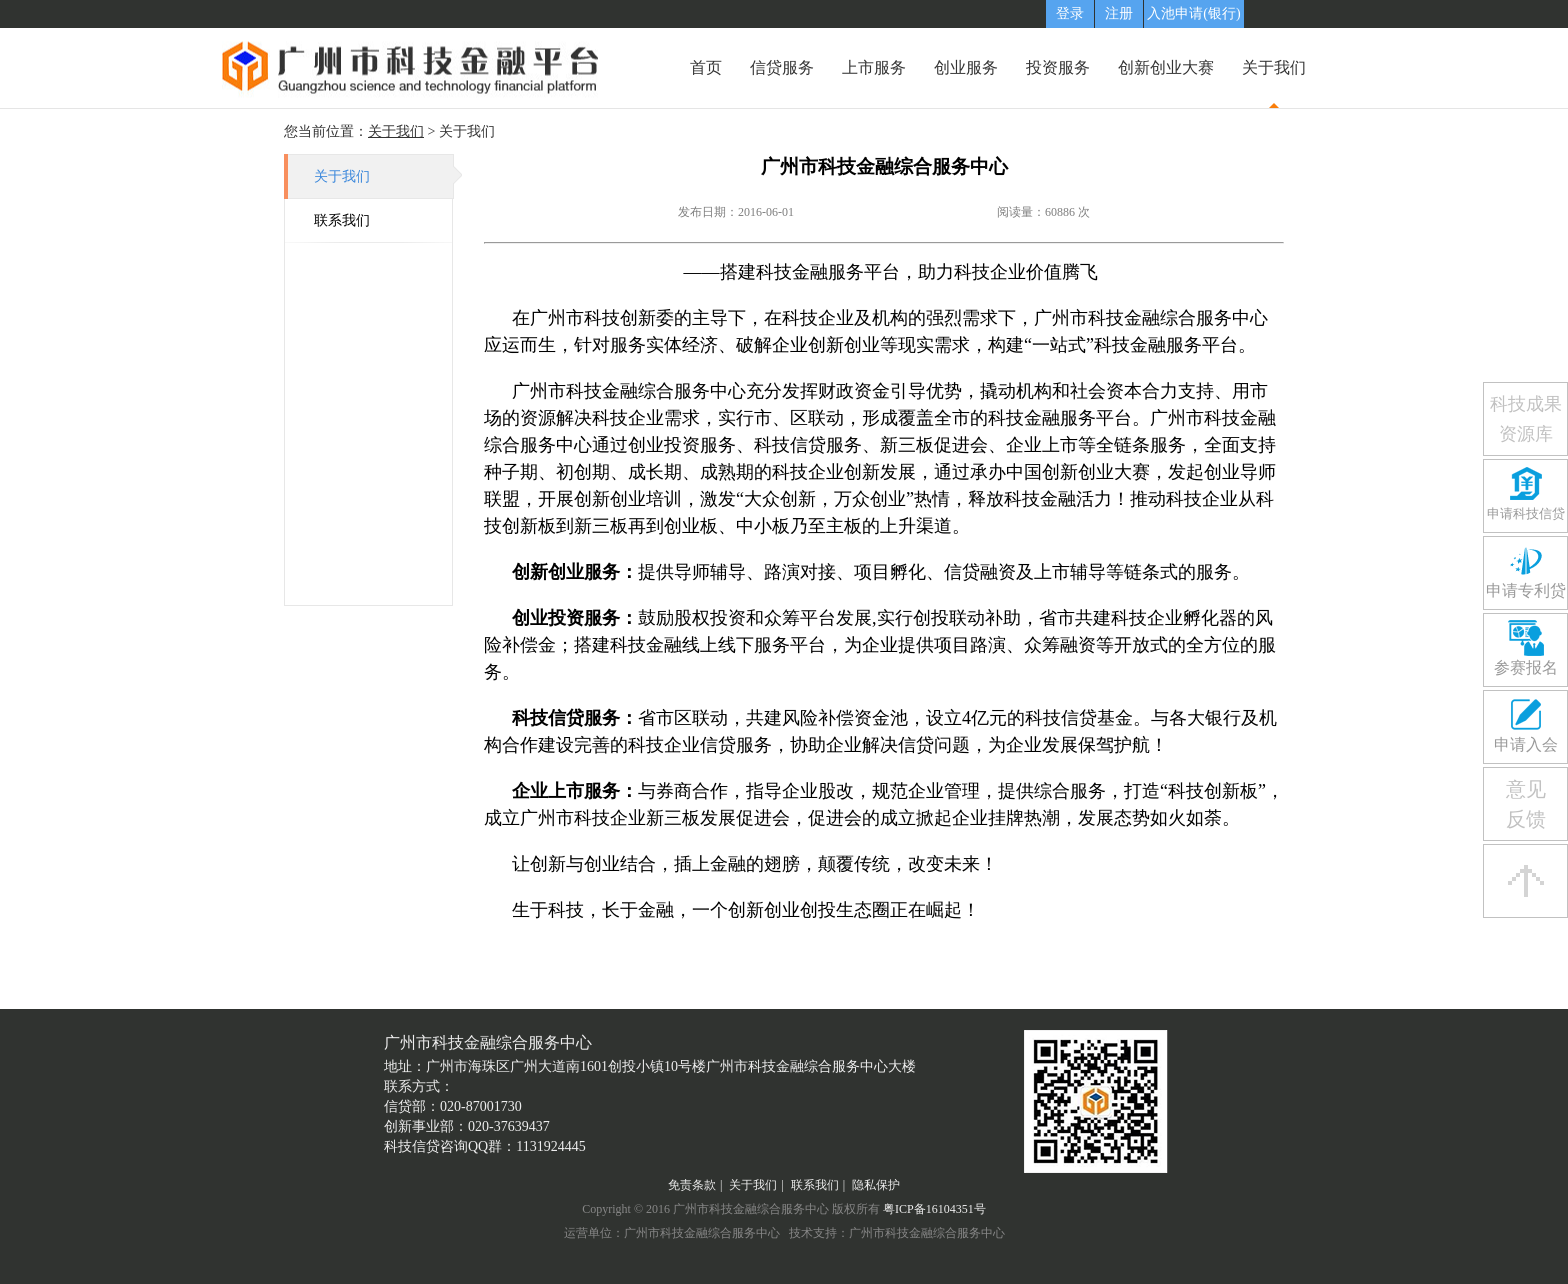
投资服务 (1058, 67)
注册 (1119, 13)
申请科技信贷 (1526, 513)
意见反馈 (1526, 804)
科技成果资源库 (1526, 419)
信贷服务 (782, 67)
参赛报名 (1526, 667)
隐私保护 (876, 1185)
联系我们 (342, 220)
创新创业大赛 (1166, 67)
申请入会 (1526, 744)
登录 (1070, 13)
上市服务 (874, 67)
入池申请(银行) (1193, 13)
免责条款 (692, 1185)
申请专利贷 (1526, 590)
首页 (706, 67)
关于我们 (1274, 67)
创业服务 (966, 67)
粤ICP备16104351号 (934, 1209)
